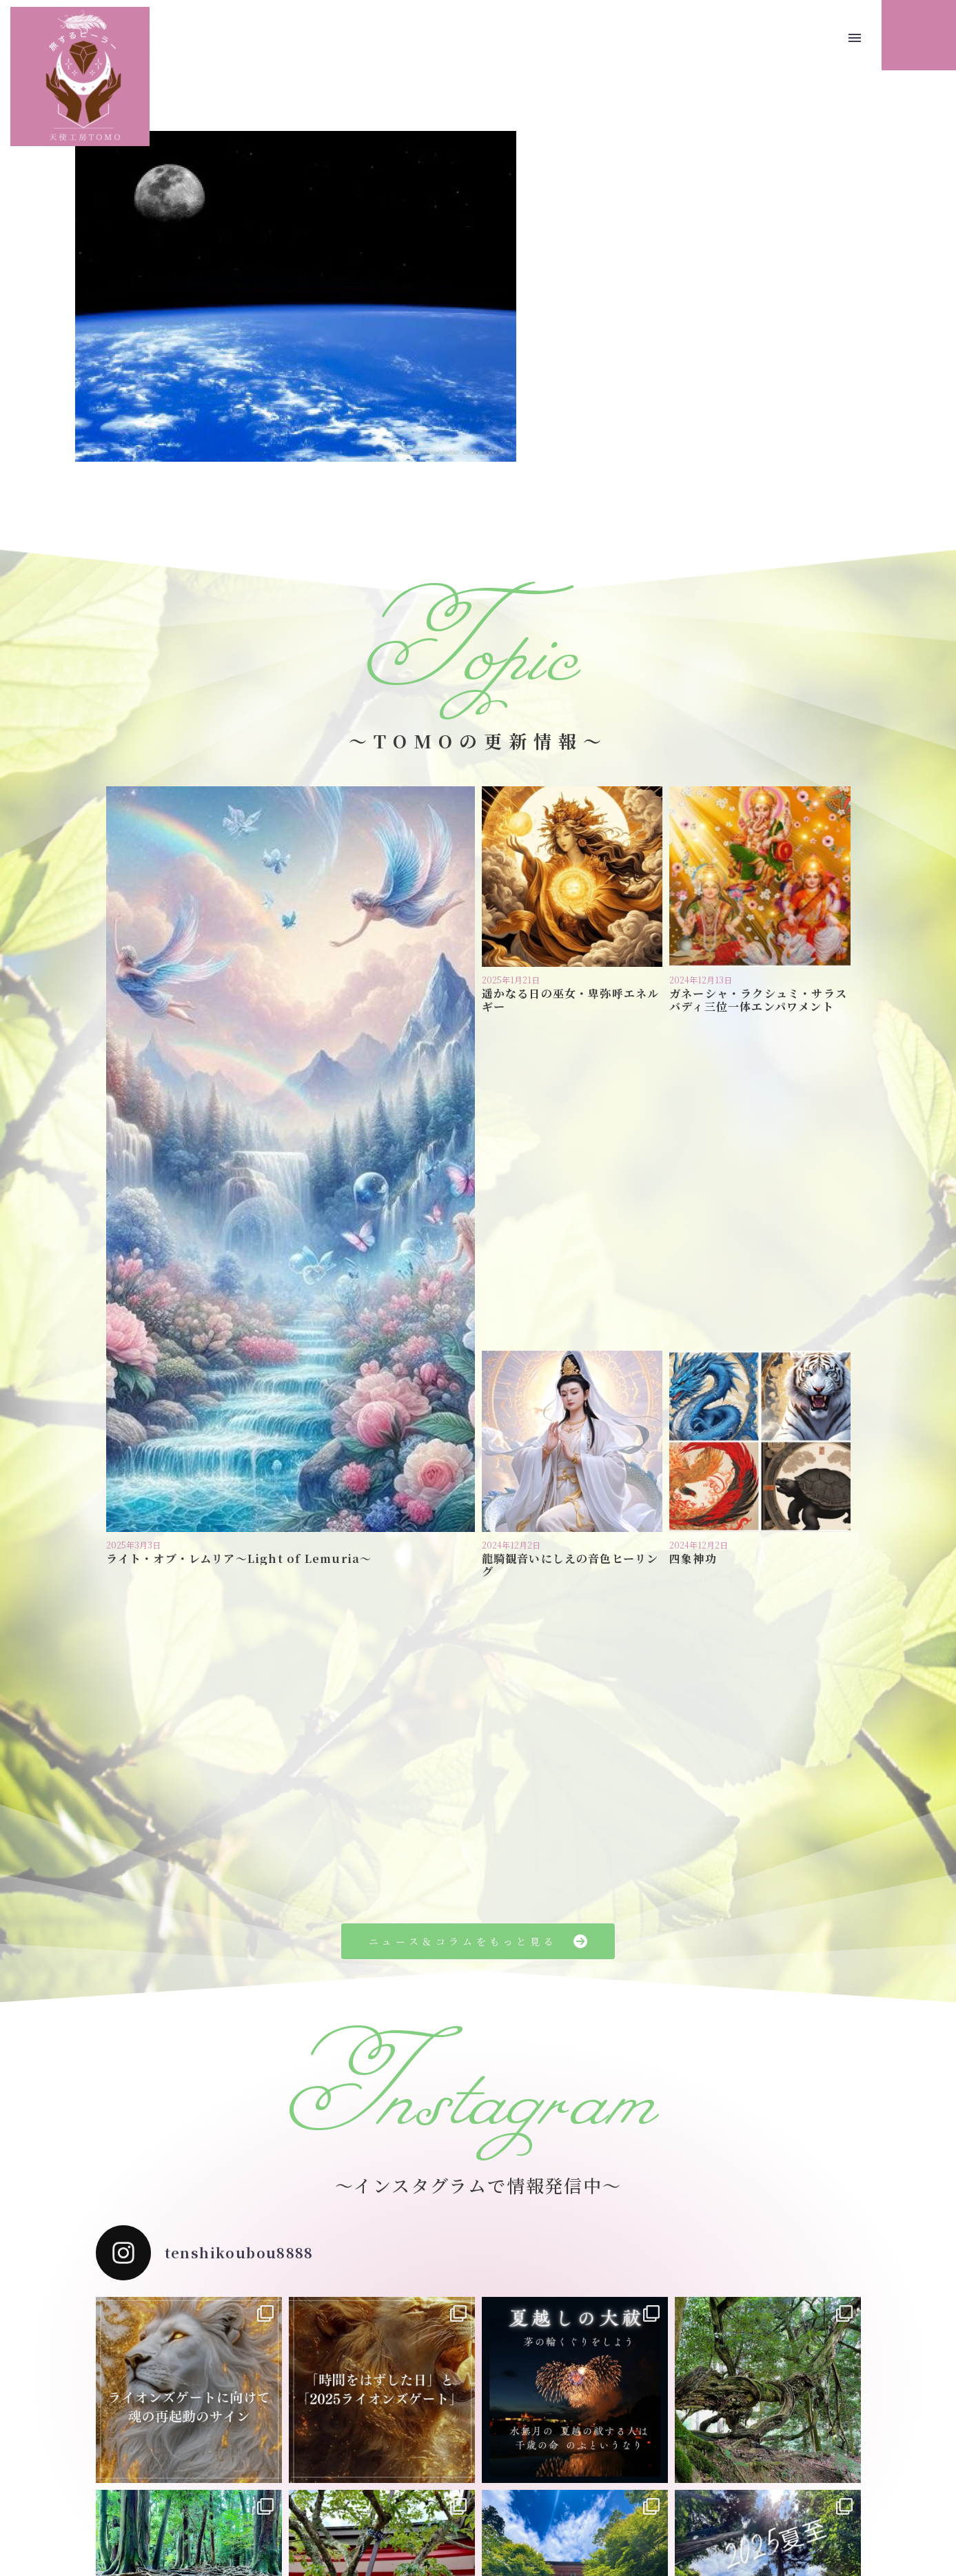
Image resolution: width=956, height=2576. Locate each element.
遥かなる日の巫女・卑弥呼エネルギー (571, 999)
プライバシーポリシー (441, 2498)
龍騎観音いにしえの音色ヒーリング (570, 1234)
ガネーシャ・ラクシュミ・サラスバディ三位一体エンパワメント (758, 999)
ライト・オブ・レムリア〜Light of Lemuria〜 (239, 1228)
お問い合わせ (532, 2498)
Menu (854, 38)
